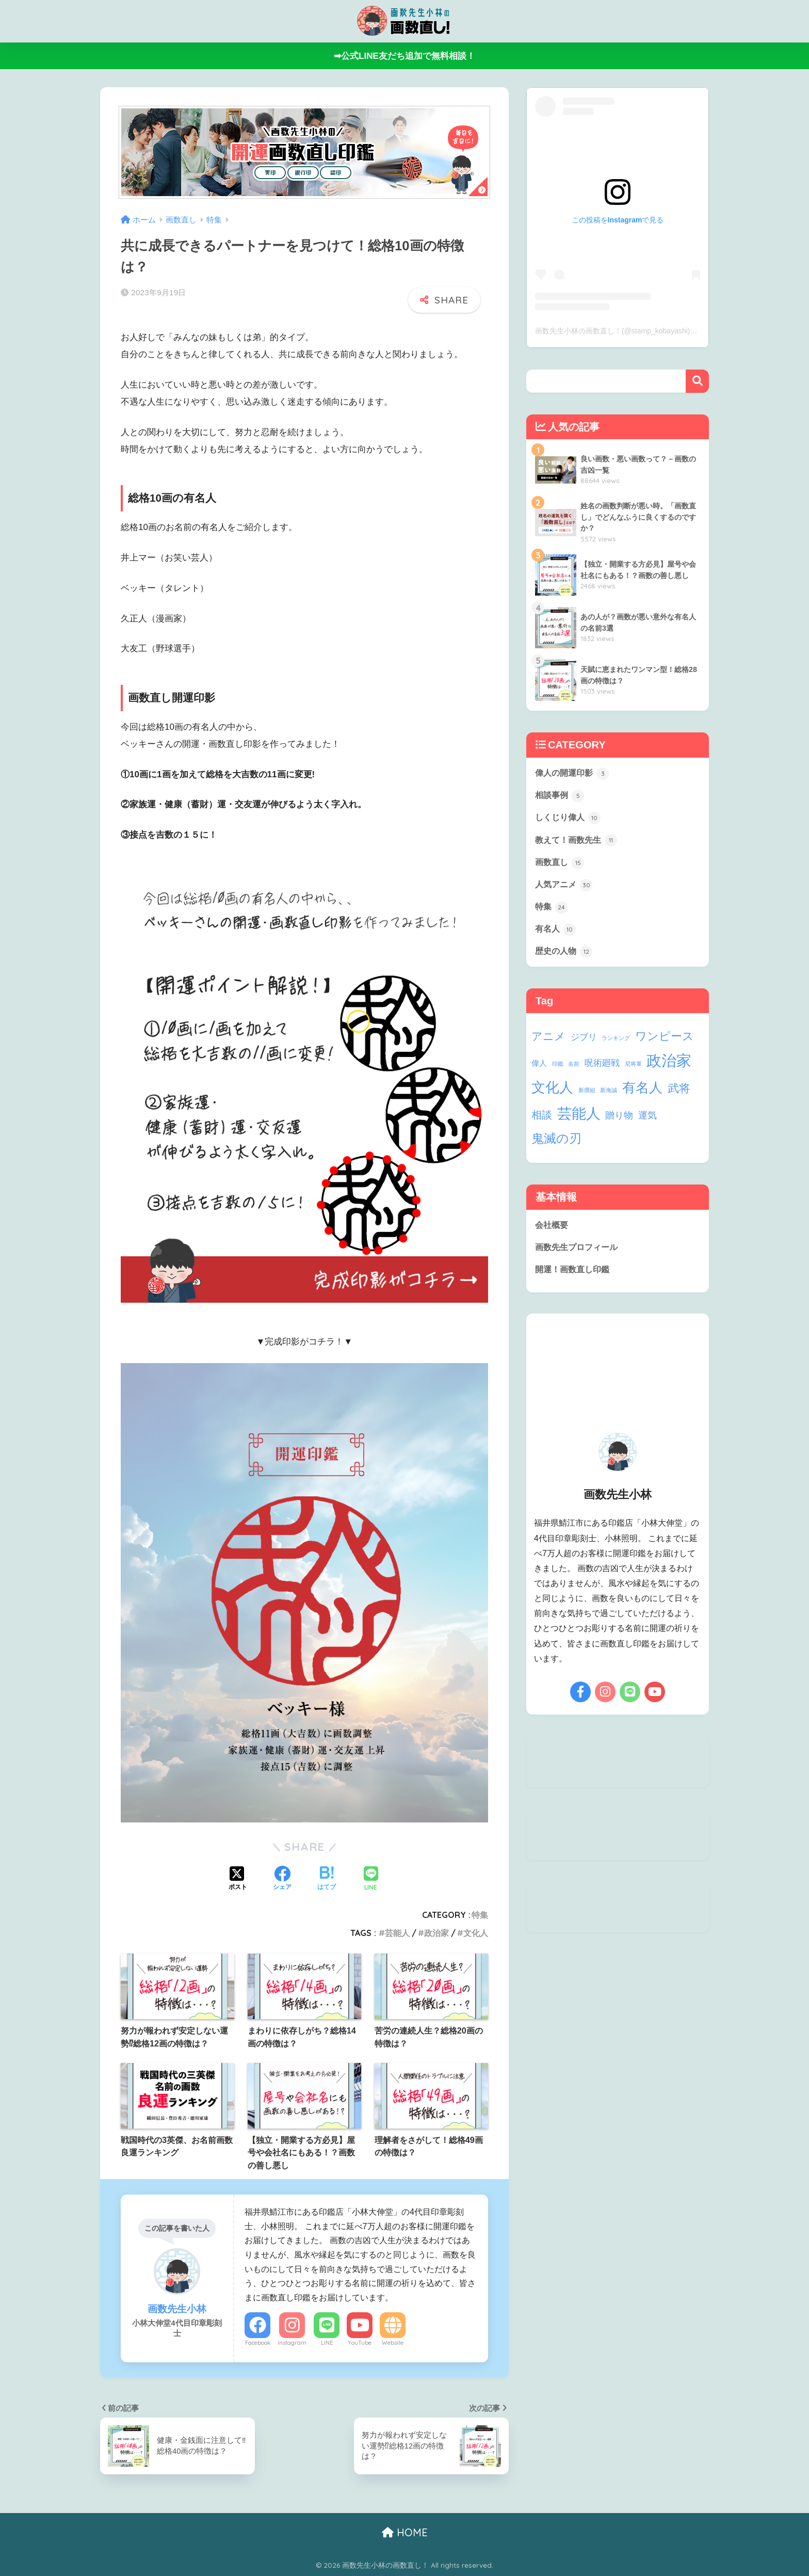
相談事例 (561, 796)
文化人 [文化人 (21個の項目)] (552, 1094)
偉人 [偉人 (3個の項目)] (539, 1070)
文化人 (475, 1933)
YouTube (359, 2342)
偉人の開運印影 (574, 773)
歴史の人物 (565, 958)
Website (392, 2342)
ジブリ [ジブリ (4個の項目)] (584, 1044)
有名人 (556, 935)
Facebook (257, 2342)
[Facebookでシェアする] (282, 1879)
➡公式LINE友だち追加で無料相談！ (404, 56)
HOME (405, 2532)
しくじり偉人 (569, 819)
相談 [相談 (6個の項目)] (541, 1122)
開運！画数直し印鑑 (574, 1278)
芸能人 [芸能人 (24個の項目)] (579, 1120)
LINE (327, 2342)
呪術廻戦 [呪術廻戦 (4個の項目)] (602, 1070)
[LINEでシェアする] (371, 1879)
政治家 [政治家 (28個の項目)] (668, 1067)
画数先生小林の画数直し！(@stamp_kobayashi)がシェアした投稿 (641, 331)
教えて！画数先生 (578, 843)
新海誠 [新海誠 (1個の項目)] (608, 1097)
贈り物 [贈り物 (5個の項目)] (619, 1122)
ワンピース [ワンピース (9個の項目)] (664, 1043)
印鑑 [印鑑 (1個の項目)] (557, 1071)
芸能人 (397, 1933)
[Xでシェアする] (238, 1879)
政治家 (436, 1933)
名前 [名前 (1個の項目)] (573, 1071)
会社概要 (552, 1232)
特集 (480, 1915)
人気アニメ (565, 889)
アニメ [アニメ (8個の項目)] (548, 1043)
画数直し (561, 866)
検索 (697, 381)
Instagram (292, 2342)
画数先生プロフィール (579, 1255)
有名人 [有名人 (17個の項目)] (642, 1094)
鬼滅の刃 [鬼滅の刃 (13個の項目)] (556, 1146)
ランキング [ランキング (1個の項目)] (616, 1045)
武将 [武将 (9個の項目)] (679, 1095)
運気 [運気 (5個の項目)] (647, 1122)
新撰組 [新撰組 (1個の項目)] (586, 1097)
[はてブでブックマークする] (326, 1879)
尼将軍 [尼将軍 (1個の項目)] (633, 1071)
